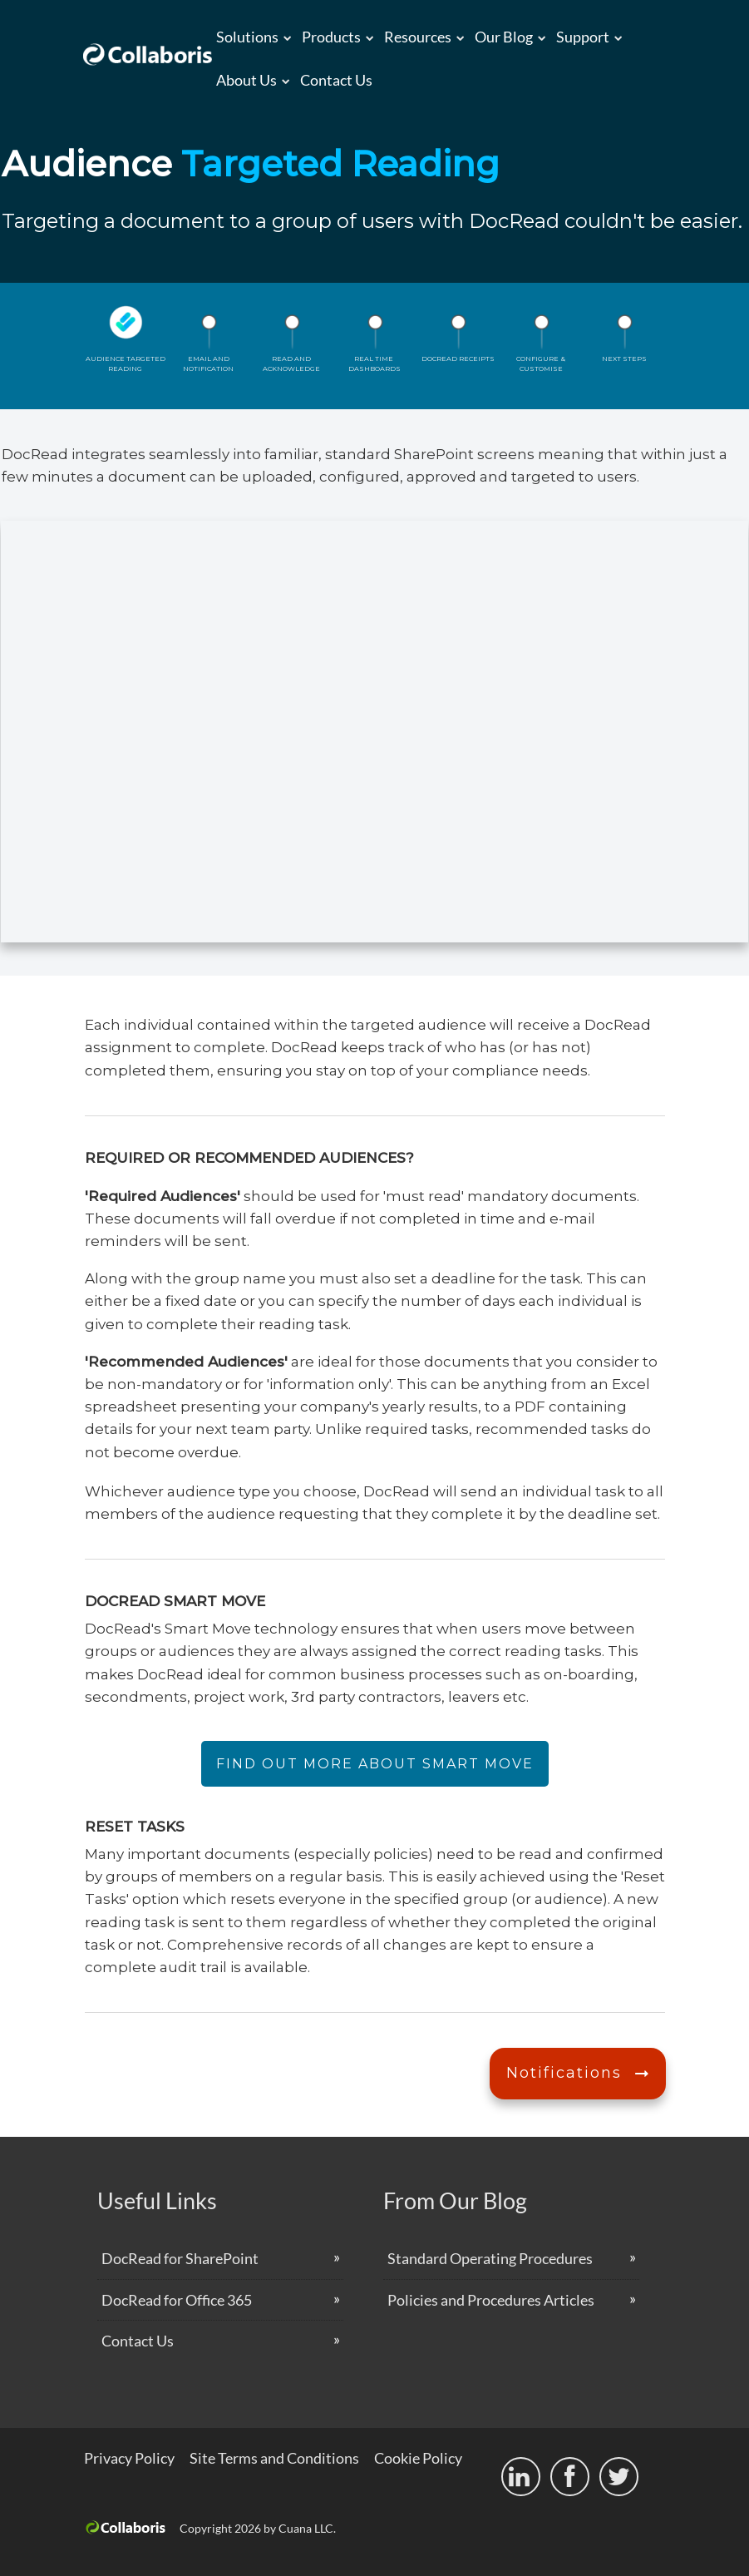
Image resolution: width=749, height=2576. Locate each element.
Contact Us (336, 80)
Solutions (247, 36)
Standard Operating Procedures (490, 2258)
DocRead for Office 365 (176, 2300)
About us (246, 80)
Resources (417, 36)
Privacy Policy (129, 2458)
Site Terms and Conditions (274, 2458)
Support (582, 36)
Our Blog (504, 36)
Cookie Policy (418, 2458)
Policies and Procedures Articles (490, 2300)
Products (331, 36)
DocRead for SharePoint (180, 2258)
